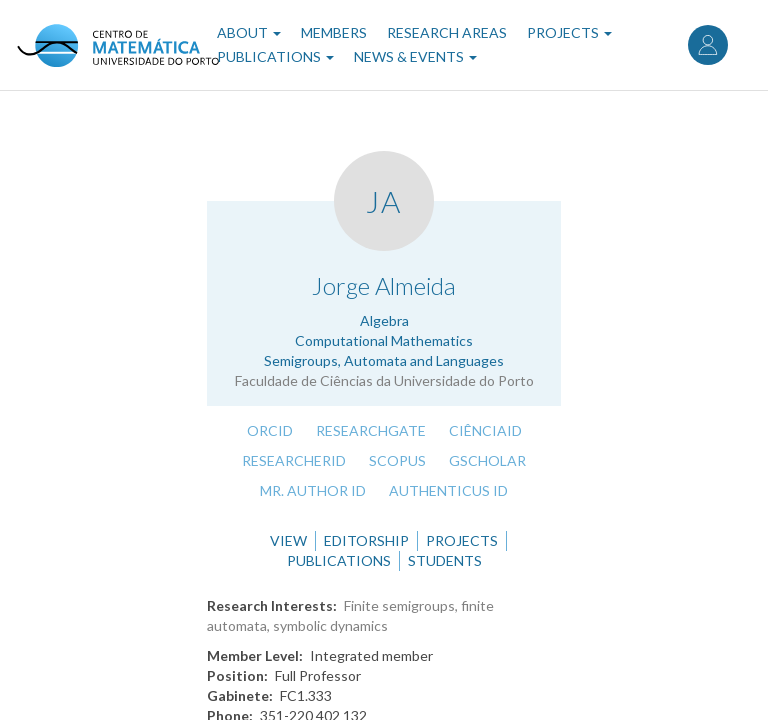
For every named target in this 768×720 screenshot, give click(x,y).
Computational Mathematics (384, 340)
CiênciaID (485, 430)
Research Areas (447, 32)
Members (334, 32)
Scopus (397, 460)
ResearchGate (371, 430)
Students (445, 560)
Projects (569, 32)
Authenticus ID (448, 490)
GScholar (487, 460)
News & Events (415, 56)
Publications (275, 56)
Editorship (366, 540)
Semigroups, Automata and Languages (384, 360)
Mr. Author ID (313, 490)
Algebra (384, 320)
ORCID (270, 430)
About (249, 32)
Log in (708, 45)
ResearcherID (294, 460)
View (288, 540)
